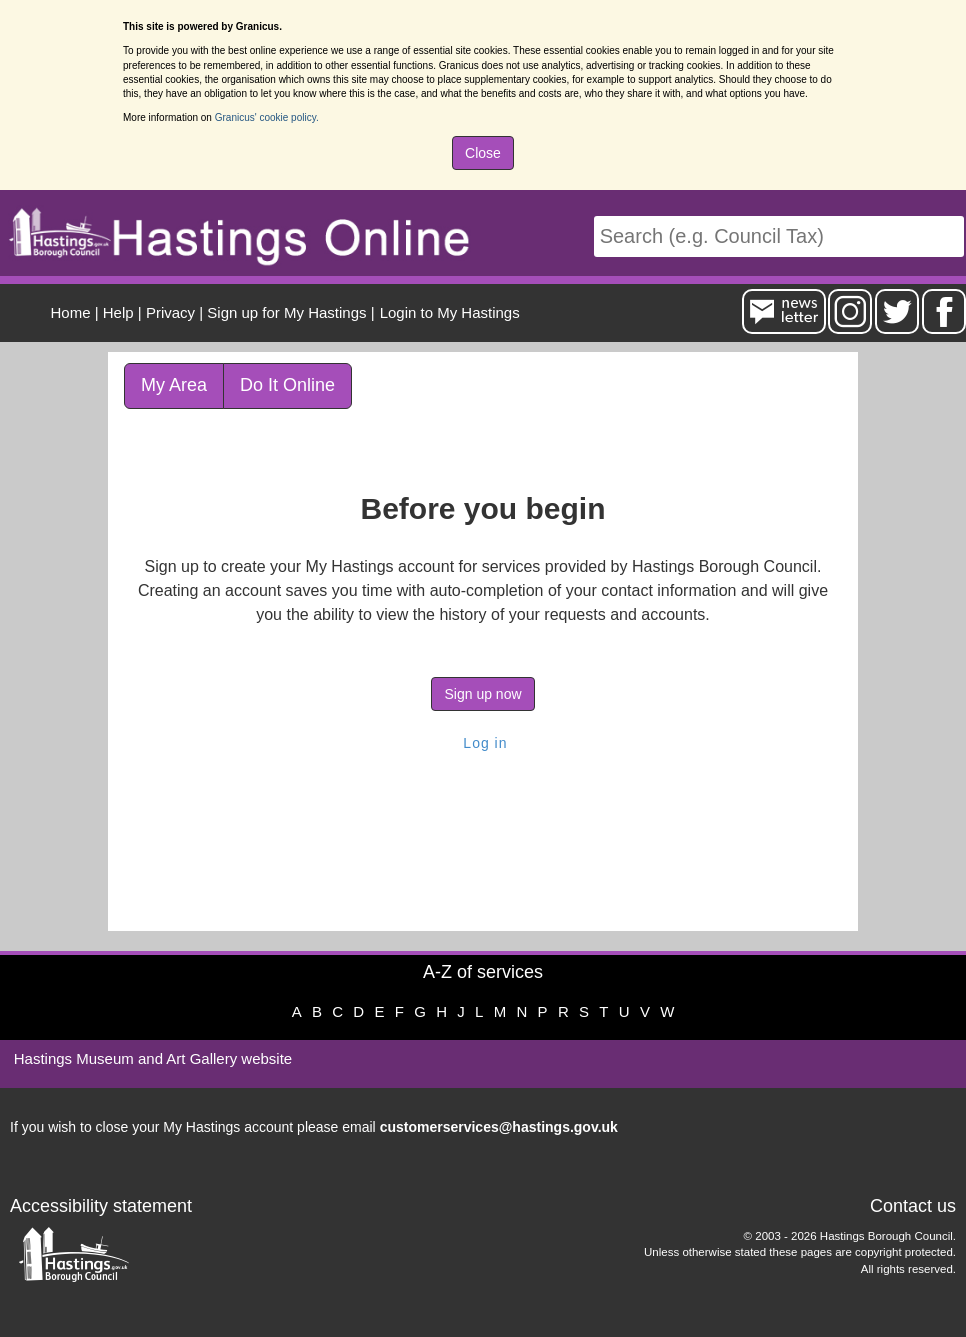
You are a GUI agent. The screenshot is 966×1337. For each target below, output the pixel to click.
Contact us (913, 1206)
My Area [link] (174, 385)
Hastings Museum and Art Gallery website (153, 1058)
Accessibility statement (101, 1206)
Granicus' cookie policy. (267, 117)
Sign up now (482, 694)
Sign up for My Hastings (286, 312)
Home (71, 312)
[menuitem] (447, 312)
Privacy (170, 312)
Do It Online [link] (287, 385)
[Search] (779, 236)
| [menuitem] (75, 312)
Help (118, 312)
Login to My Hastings (450, 312)
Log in (482, 743)
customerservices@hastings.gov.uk (499, 1127)
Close (483, 153)
